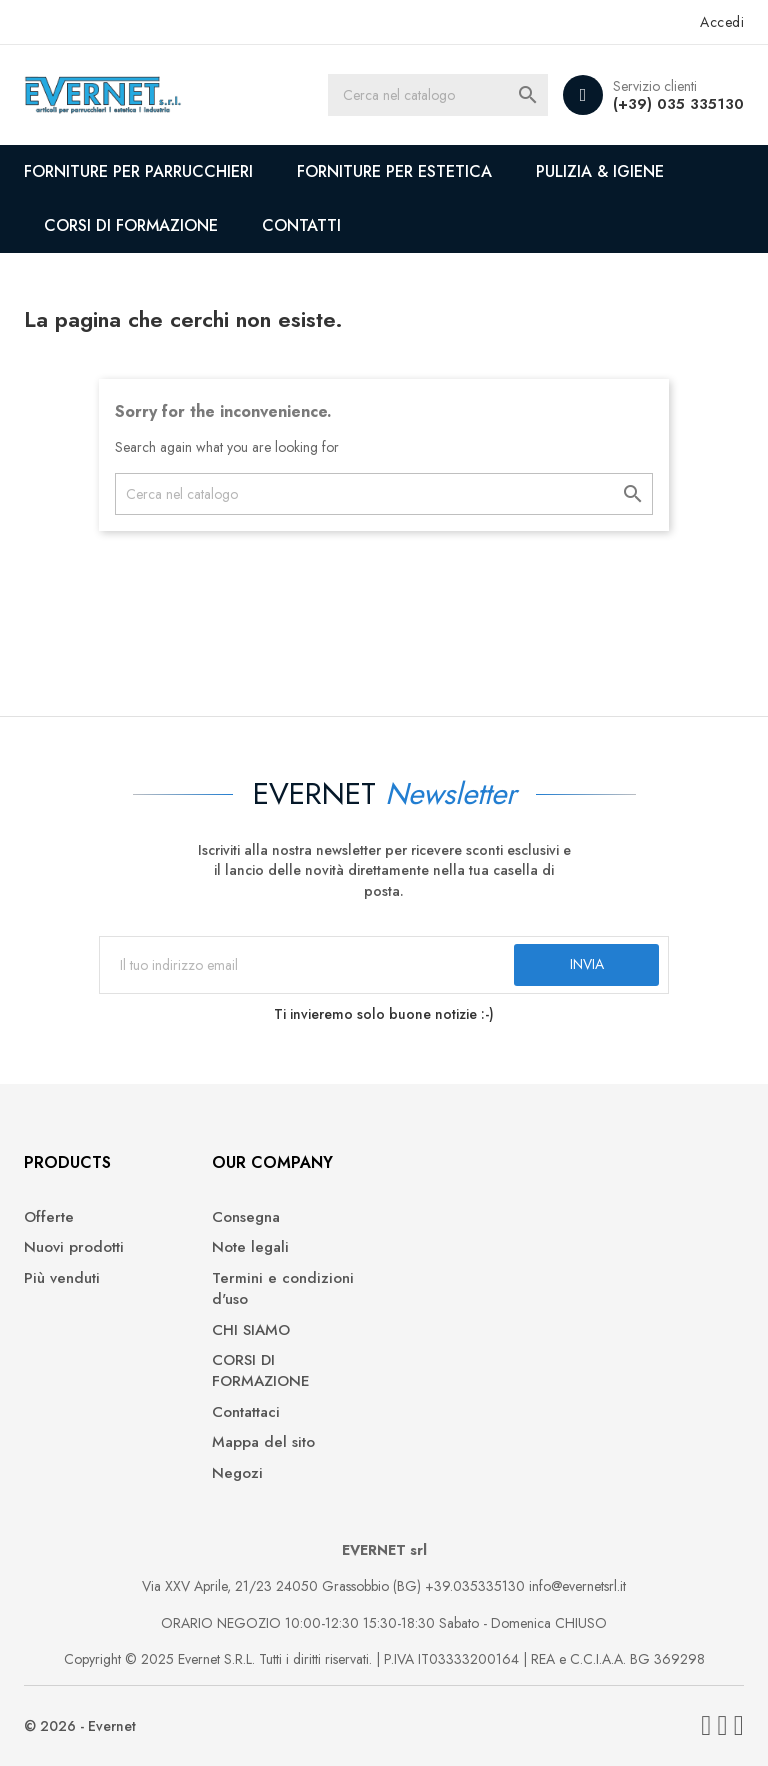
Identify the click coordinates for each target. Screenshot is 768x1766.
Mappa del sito (263, 1442)
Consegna (246, 1217)
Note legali (250, 1247)
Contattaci (246, 1412)
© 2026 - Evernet (80, 1726)
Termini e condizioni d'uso (283, 1289)
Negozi (237, 1473)
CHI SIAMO (251, 1330)
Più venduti (62, 1278)
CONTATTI (301, 225)
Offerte (49, 1217)
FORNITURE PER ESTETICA (394, 171)
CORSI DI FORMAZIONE (131, 225)
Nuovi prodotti (74, 1247)
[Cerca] (438, 95)
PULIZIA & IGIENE (600, 171)
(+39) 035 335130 (678, 104)
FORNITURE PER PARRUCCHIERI (138, 171)
